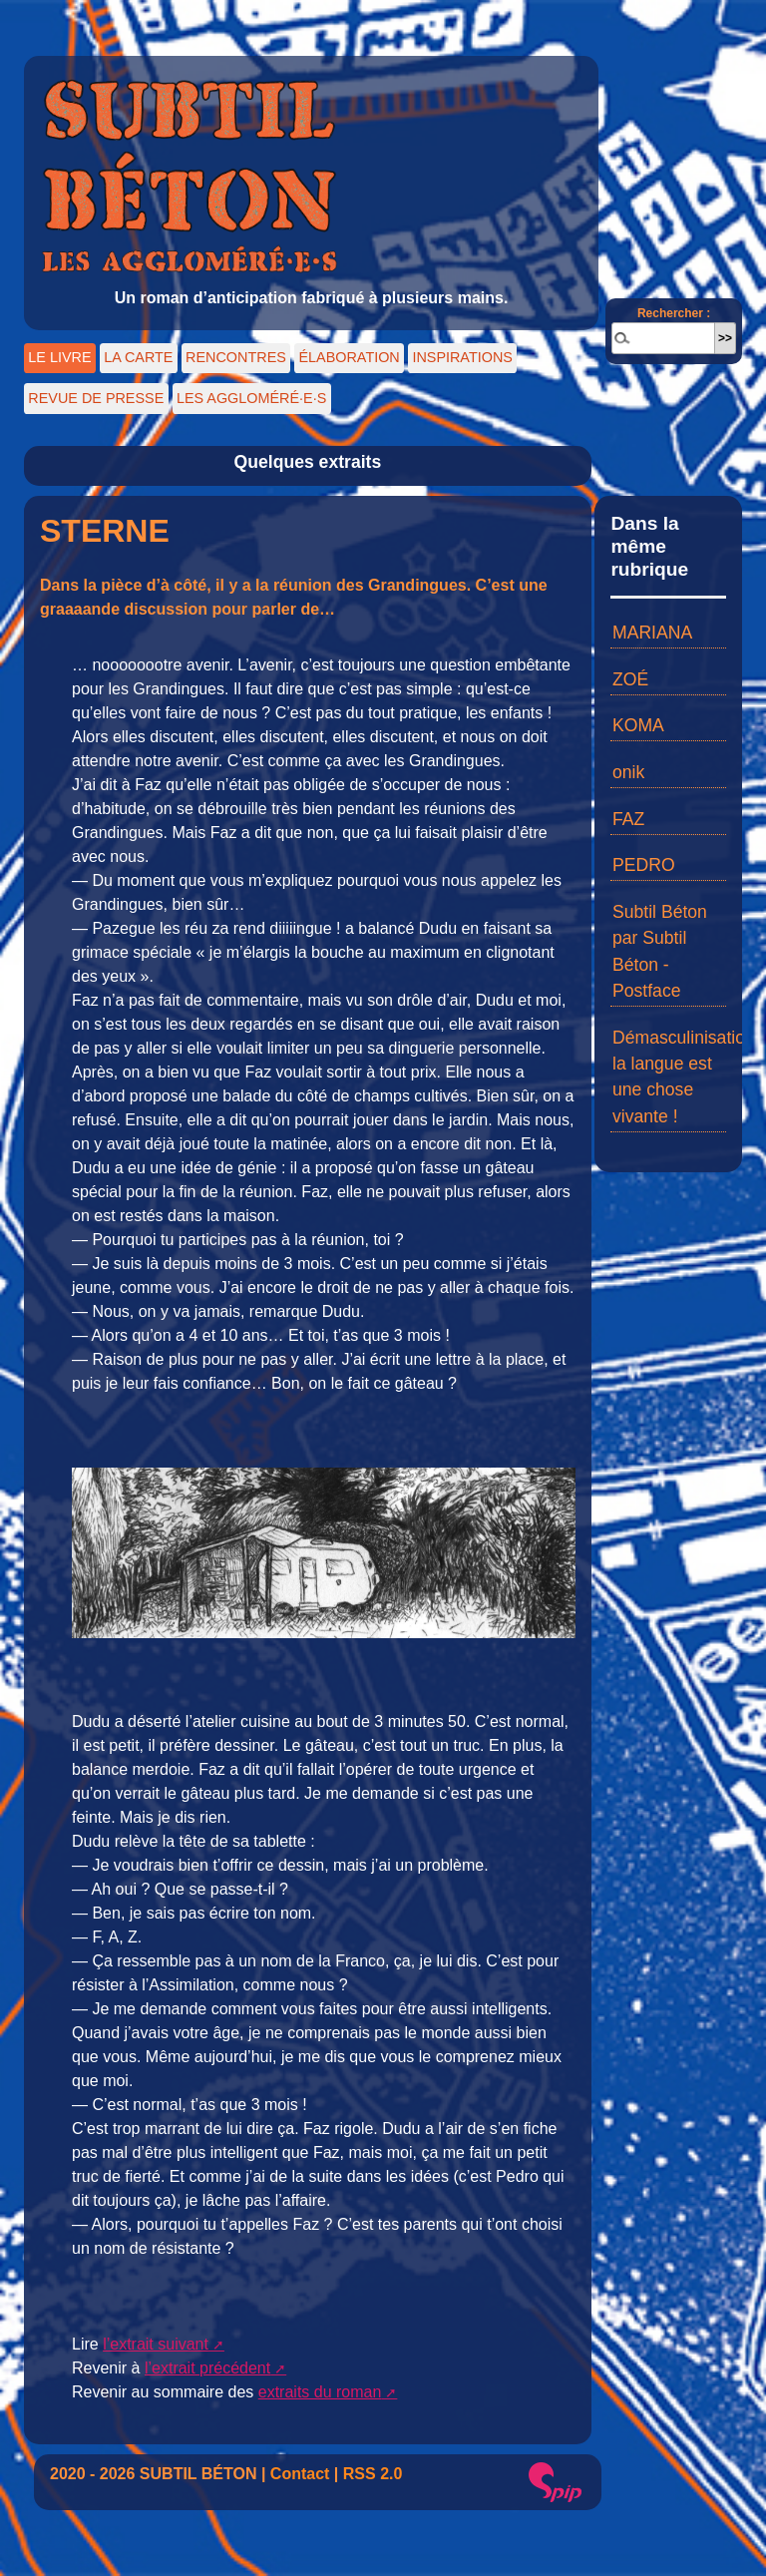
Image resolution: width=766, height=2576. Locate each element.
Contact (300, 2473)
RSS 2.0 (373, 2473)
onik (628, 772)
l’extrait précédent (207, 2368)
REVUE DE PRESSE (96, 398)
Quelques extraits (308, 462)
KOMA (638, 725)
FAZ (628, 819)
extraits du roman (320, 2391)
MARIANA (652, 633)
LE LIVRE (59, 357)
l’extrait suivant (155, 2344)
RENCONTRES (236, 357)
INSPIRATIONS (462, 357)
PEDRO (643, 865)
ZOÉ (630, 679)
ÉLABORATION (348, 357)
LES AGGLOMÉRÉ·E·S (251, 398)
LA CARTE (138, 357)
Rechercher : (673, 313)
